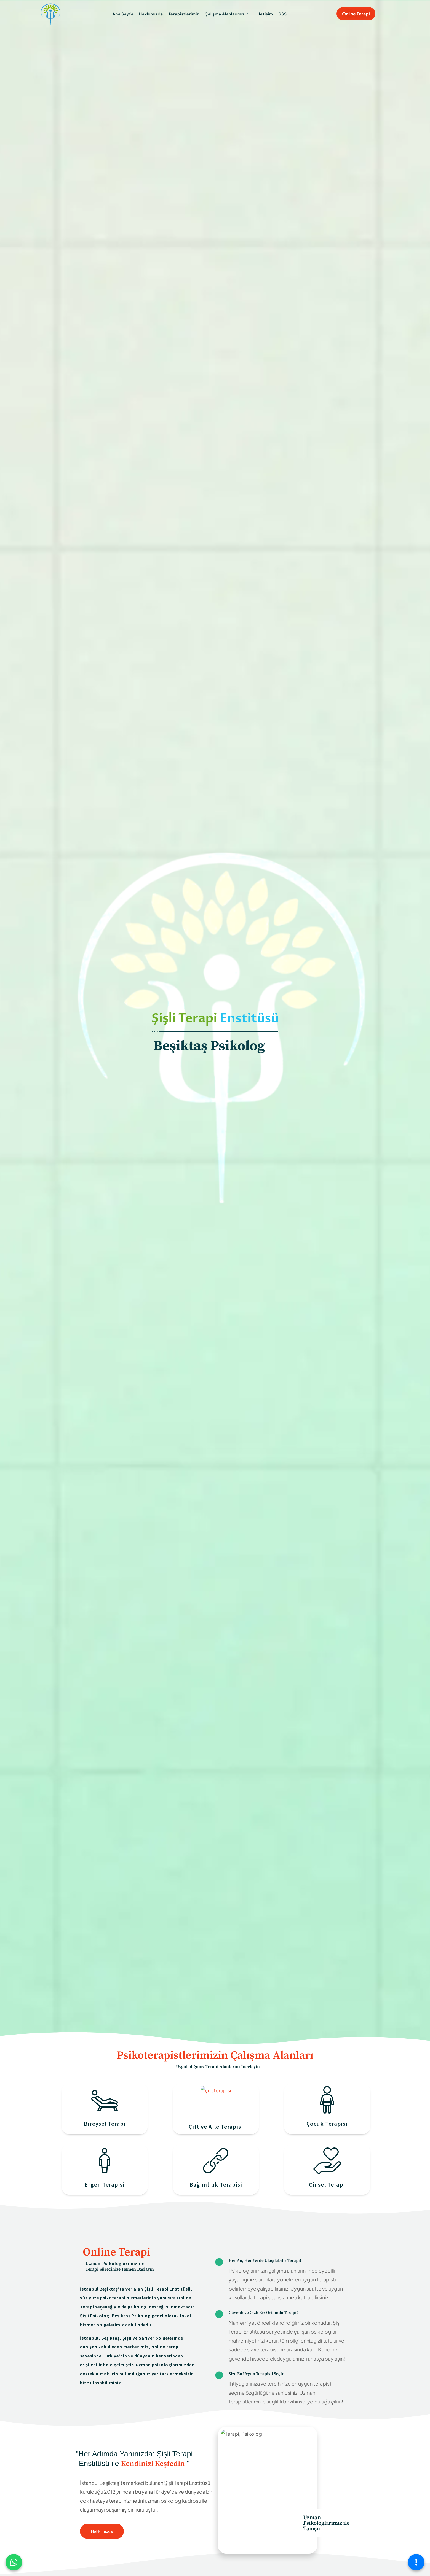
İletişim (265, 13)
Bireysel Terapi (104, 2123)
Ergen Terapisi (104, 2184)
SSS (283, 13)
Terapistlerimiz (184, 13)
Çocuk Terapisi (327, 2123)
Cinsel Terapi (327, 2184)
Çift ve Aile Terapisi (216, 2126)
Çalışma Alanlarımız (228, 13)
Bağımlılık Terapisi (215, 2184)
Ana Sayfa (123, 13)
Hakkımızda (151, 13)
